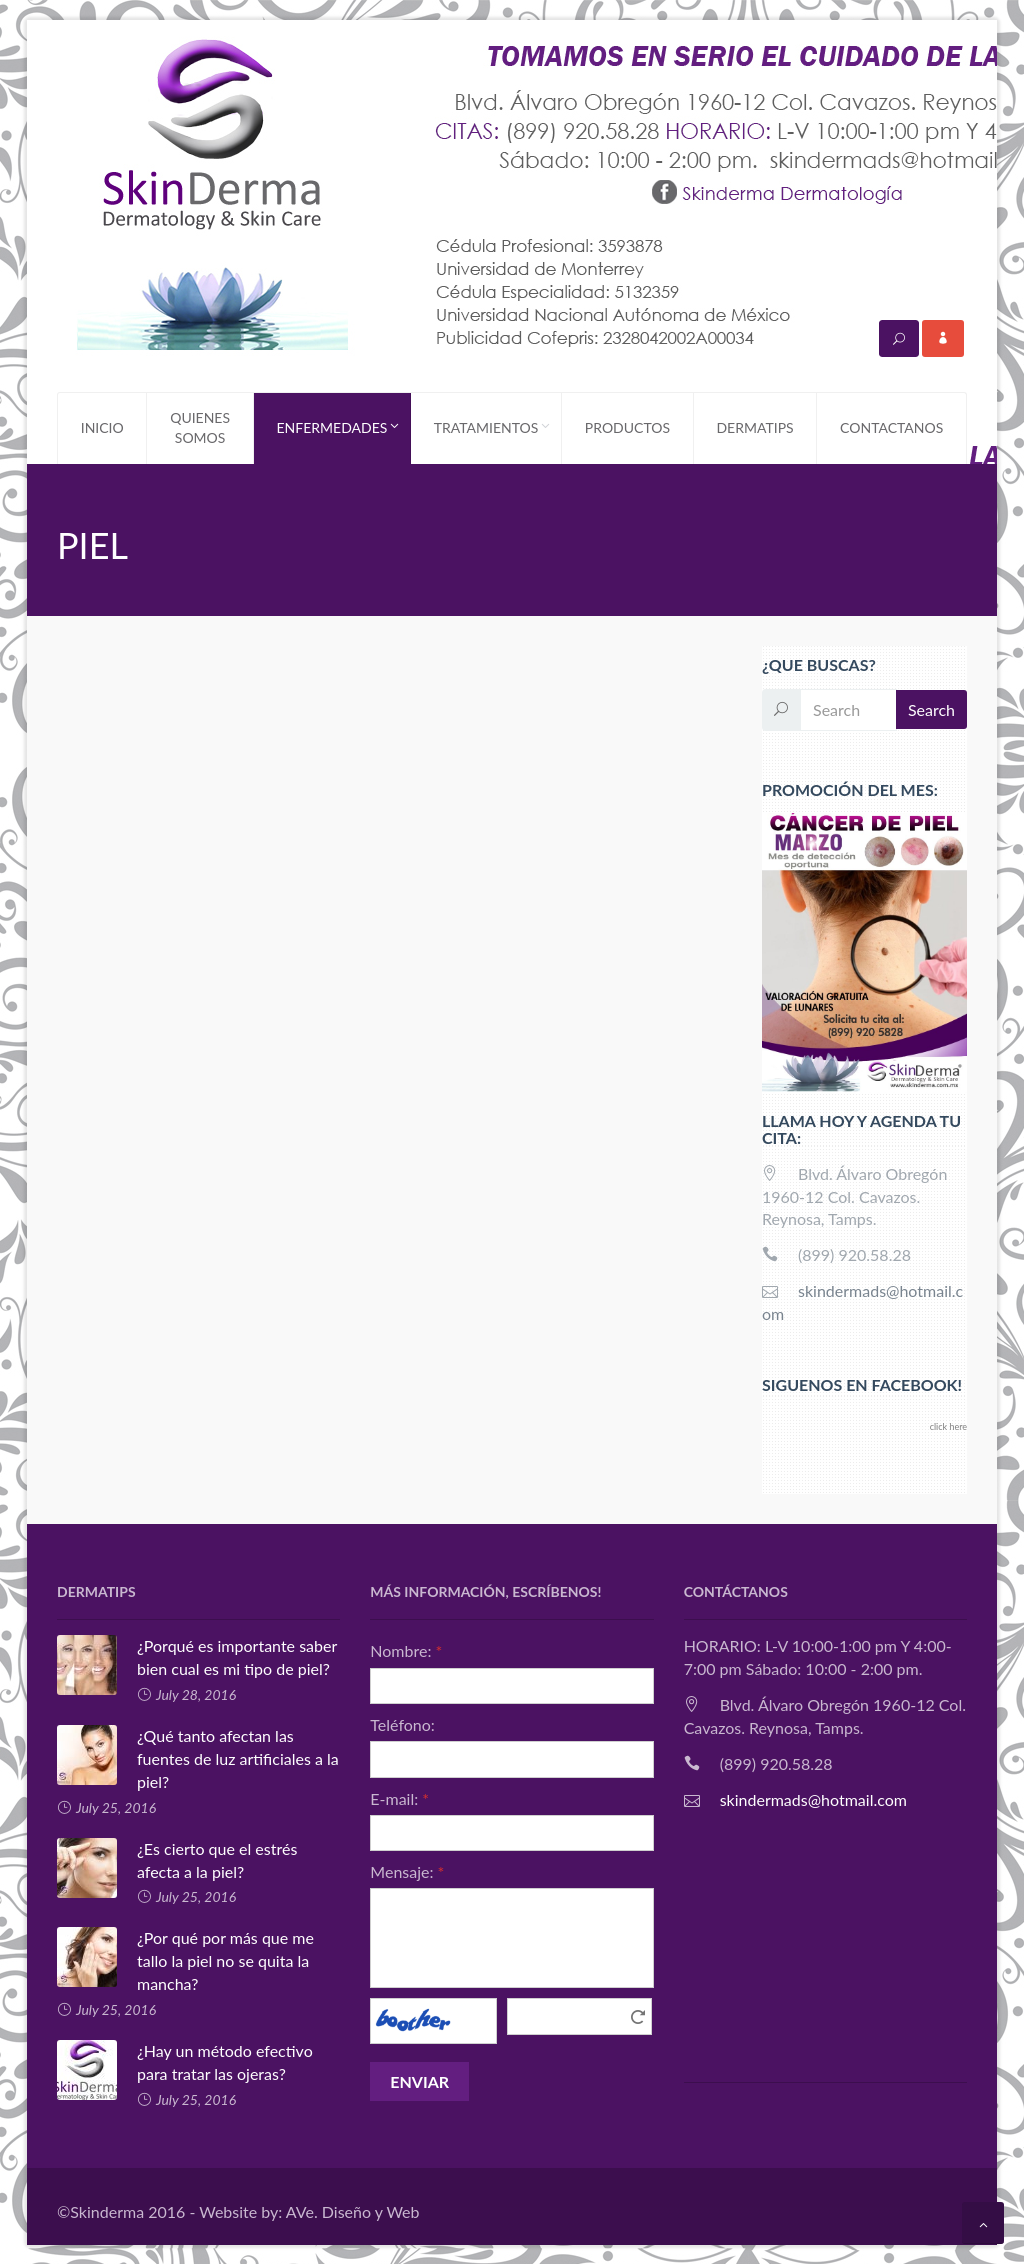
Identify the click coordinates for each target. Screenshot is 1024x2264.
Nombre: (406, 1650)
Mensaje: (407, 1871)
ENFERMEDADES (344, 428)
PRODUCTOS (627, 427)
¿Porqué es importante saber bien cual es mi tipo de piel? (197, 1658)
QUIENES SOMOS (200, 427)
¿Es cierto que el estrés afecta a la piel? (177, 1860)
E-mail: (399, 1797)
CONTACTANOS (891, 427)
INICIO (102, 427)
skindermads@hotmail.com (813, 1798)
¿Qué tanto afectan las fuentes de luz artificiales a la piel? (198, 1758)
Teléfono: (402, 1723)
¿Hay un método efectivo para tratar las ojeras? (185, 2062)
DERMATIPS (754, 427)
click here (948, 1426)
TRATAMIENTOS (497, 428)
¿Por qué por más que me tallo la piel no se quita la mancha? (185, 1960)
